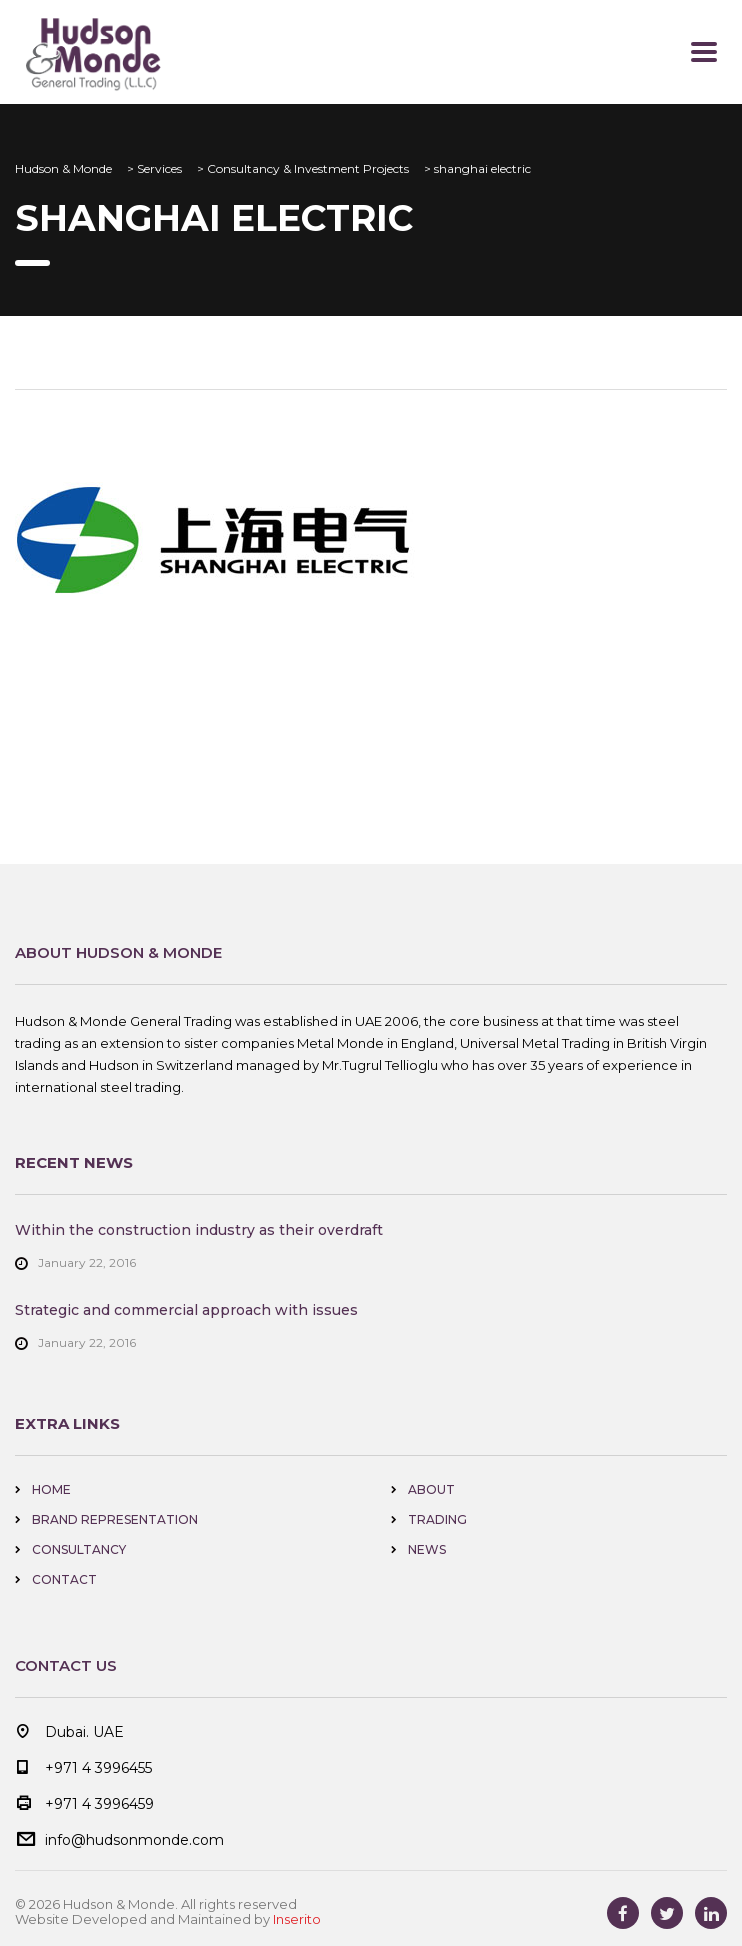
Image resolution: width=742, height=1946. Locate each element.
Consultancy (79, 1549)
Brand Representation (115, 1519)
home (51, 1489)
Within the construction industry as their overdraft (199, 1230)
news (427, 1549)
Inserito (297, 1919)
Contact (64, 1579)
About (431, 1489)
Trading (437, 1519)
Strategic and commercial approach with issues (186, 1310)
